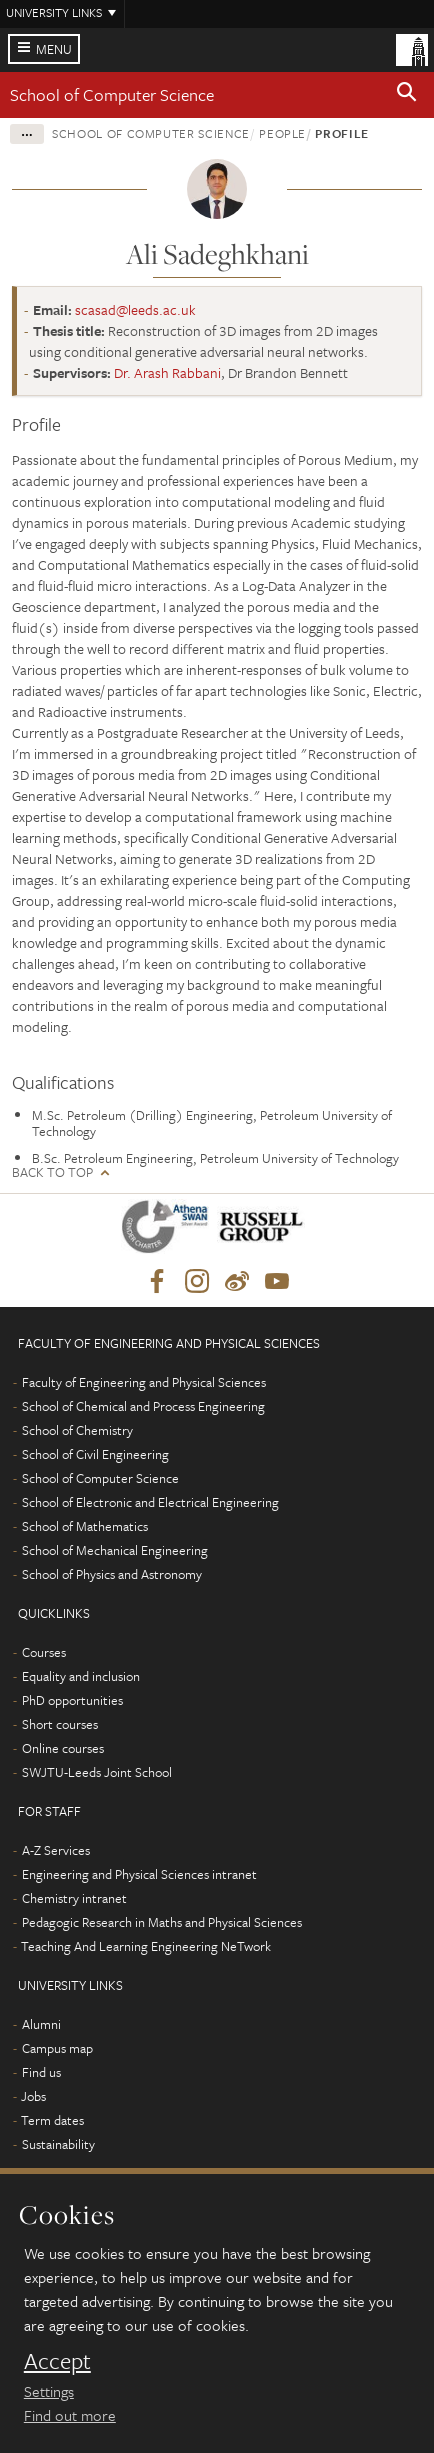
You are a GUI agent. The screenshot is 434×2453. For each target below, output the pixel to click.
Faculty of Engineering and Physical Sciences (144, 1382)
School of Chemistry (77, 1430)
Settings (49, 2391)
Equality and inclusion (81, 1676)
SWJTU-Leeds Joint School (97, 1772)
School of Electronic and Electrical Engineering (150, 1502)
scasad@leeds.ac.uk (135, 309)
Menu (54, 49)
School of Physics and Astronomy (112, 1574)
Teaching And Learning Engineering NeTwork (146, 1946)
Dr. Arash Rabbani (167, 372)
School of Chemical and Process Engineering (143, 1406)
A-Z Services (56, 1850)
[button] (407, 95)
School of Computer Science (112, 94)
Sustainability (58, 2144)
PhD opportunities (72, 1700)
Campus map (57, 2048)
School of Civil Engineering (95, 1454)
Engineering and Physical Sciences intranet (139, 1874)
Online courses (63, 1748)
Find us (41, 2072)
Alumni (41, 2024)
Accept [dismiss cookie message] (57, 2361)
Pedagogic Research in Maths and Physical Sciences (162, 1922)
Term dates (52, 2120)
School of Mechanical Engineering (115, 1550)
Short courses (60, 1724)
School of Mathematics (85, 1526)
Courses (44, 1652)
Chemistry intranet (74, 1898)
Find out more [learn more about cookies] (70, 2415)
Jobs (33, 2096)
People (282, 133)
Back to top (52, 1172)
